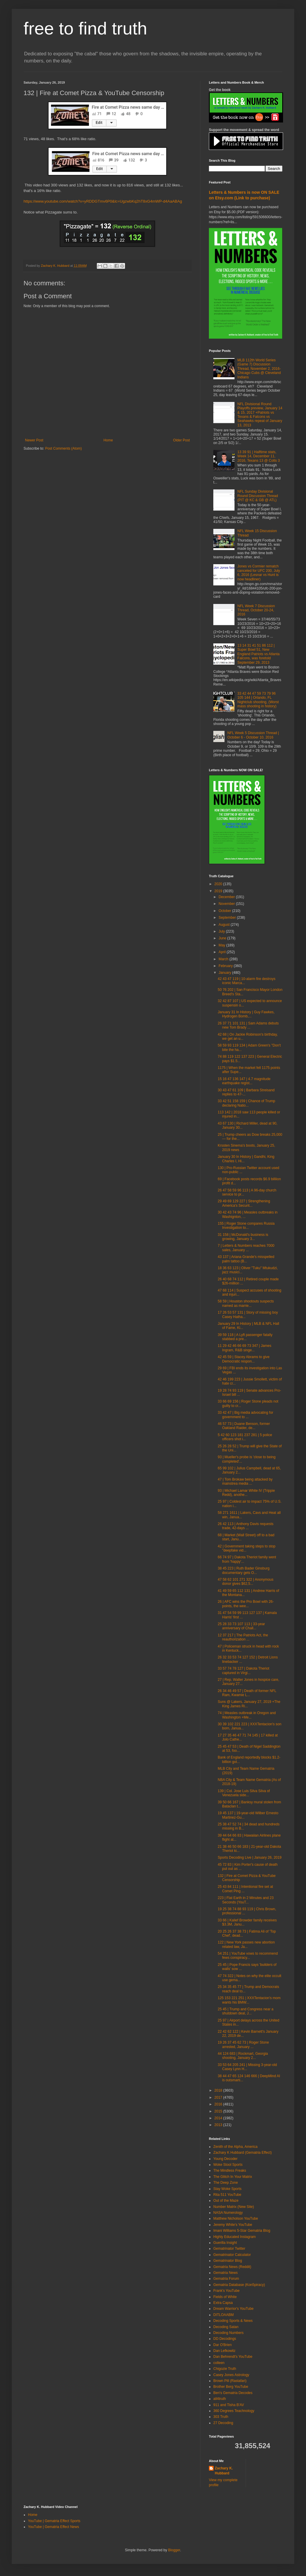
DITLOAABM (223, 2315)
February (226, 966)
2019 (218, 891)
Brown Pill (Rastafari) (230, 2381)
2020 (218, 884)
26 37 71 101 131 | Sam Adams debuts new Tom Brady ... (248, 1025)
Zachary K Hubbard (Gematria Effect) (242, 2152)
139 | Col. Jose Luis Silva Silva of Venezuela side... (244, 1793)
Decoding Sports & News (232, 2321)
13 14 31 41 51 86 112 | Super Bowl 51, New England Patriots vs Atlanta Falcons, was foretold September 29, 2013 (258, 654)
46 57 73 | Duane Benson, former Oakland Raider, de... (244, 1426)
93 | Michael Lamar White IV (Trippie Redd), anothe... (246, 1493)
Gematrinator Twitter (229, 2248)
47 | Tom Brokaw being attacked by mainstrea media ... (245, 1481)
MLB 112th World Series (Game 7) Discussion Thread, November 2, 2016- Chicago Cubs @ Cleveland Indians (259, 368)
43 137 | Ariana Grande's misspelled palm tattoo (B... (246, 1259)
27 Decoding (223, 2423)
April (223, 952)
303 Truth (220, 2417)
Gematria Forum (226, 2279)
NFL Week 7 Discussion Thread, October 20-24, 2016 (256, 610)
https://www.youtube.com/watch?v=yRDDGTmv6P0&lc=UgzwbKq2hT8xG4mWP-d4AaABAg (103, 201)
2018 (218, 2090)
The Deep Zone (225, 2183)
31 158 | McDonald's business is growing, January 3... (243, 1237)
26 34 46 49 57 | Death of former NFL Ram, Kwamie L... (247, 1693)
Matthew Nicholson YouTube (235, 2218)
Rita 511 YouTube (227, 2195)
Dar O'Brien (222, 2345)
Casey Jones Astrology (231, 2375)
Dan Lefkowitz (224, 2351)
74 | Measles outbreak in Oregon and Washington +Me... (247, 1715)
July (222, 931)
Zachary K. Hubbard (224, 2470)
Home (108, 440)
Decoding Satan (225, 2327)
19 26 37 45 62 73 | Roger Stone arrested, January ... (243, 2044)
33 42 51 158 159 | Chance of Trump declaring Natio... (246, 1103)
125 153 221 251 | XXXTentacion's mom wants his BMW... (249, 2000)
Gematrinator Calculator (232, 2255)
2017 (218, 2097)
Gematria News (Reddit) (232, 2267)
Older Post (181, 440)
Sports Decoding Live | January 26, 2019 (250, 1857)
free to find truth (85, 28)
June (223, 938)
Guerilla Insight (225, 2243)
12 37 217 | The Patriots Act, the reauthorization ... (243, 1637)
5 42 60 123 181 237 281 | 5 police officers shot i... (245, 1437)
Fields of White (225, 2297)
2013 (218, 2125)
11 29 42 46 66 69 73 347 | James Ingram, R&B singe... (244, 1348)
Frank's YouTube (226, 2291)
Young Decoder (225, 2159)
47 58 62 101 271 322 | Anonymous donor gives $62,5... (245, 1581)
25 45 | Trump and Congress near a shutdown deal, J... (245, 2011)
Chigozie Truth (224, 2369)
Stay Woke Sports (227, 2189)
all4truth (219, 2399)
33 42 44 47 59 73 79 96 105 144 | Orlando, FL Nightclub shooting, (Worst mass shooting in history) (258, 699)
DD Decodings (224, 2339)
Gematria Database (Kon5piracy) (239, 2285)
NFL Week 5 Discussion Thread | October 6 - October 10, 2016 (253, 735)
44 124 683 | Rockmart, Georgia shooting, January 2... (243, 2056)
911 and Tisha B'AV (228, 2405)
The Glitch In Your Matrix (232, 2177)
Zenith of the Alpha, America (235, 2147)
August (225, 925)
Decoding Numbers (228, 2333)
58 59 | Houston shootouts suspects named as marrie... (246, 1303)
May (222, 945)
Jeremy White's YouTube (232, 2225)
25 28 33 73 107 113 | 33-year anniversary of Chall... (241, 1626)
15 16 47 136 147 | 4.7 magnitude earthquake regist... (244, 1081)
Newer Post (34, 440)
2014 (218, 2118)
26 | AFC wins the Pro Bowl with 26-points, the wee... (246, 1604)
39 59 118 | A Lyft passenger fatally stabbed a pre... (245, 1337)
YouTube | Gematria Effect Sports (54, 2521)
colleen (218, 2363)
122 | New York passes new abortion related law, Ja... (246, 1944)
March (224, 959)
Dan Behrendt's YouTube (232, 2357)
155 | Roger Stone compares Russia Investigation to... (246, 1225)
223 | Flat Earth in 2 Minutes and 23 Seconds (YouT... (246, 1900)
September (228, 917)
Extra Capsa (223, 2303)
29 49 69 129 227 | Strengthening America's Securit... (244, 1203)
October (225, 911)
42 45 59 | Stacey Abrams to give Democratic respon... (244, 1359)
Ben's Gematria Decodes (232, 2393)
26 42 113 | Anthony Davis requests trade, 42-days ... (245, 1526)
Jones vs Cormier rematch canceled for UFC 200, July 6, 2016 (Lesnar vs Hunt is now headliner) (258, 572)
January (225, 973)
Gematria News (225, 2273)
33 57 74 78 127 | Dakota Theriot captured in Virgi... (243, 1670)
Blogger (174, 2550)
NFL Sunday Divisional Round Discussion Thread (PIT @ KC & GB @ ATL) (257, 495)
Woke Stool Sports (227, 2165)
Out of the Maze (225, 2200)
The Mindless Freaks (229, 2170)
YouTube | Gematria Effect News (53, 2527)
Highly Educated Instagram (234, 2237)
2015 (218, 2111)
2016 (218, 2104)
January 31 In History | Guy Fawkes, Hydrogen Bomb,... (246, 1014)
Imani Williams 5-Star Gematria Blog (241, 2231)
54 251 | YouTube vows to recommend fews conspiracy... (248, 1955)
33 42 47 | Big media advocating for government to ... (245, 1414)
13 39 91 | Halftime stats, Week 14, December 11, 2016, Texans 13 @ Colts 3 (258, 456)
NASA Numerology (228, 2213)
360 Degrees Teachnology (233, 2411)
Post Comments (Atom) (63, 448)
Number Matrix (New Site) (233, 2207)
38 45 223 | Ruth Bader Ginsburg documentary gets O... (244, 1570)
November (227, 904)
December (227, 897)
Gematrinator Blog (227, 2261)
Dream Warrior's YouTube (233, 2309)
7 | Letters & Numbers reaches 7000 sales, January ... (246, 1248)
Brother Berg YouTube (230, 2387)
